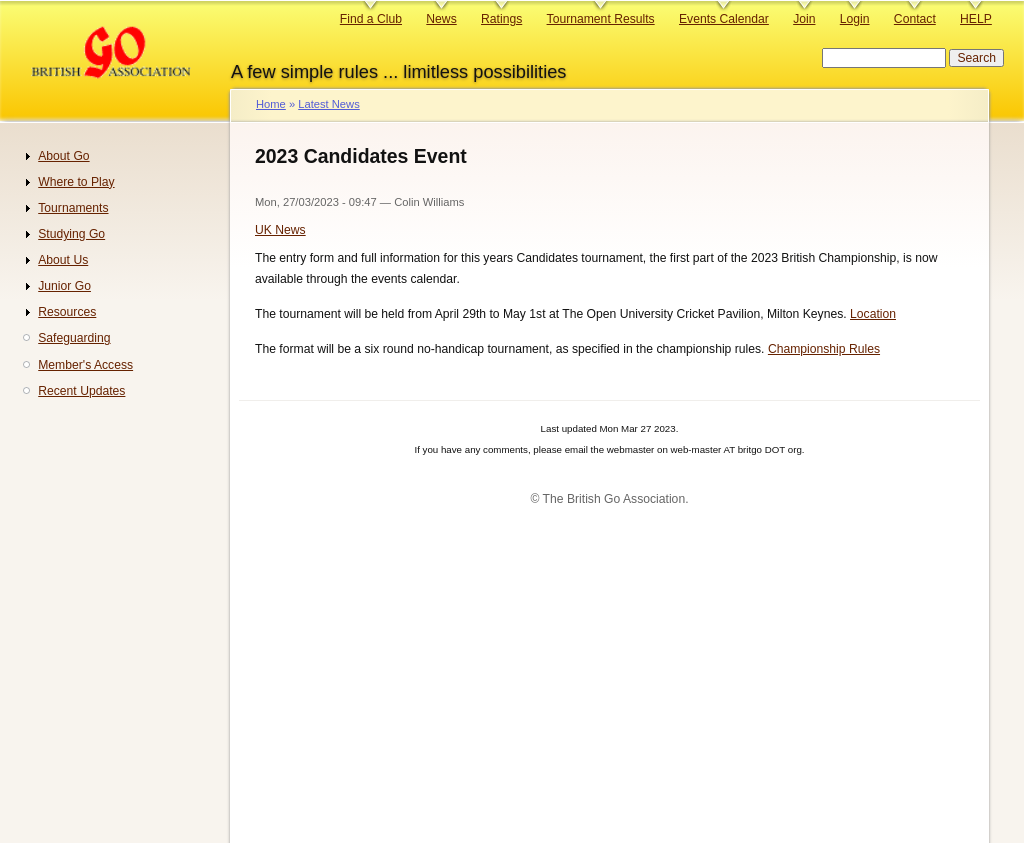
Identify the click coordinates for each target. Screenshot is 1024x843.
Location (873, 314)
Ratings (501, 19)
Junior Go (64, 286)
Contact (915, 19)
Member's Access (85, 365)
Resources (67, 312)
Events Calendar (724, 19)
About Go (63, 156)
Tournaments (73, 208)
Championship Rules (824, 349)
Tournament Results (601, 19)
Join (804, 19)
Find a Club (371, 19)
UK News (280, 230)
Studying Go (71, 234)
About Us (63, 260)
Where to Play (76, 182)
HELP (976, 19)
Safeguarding (74, 338)
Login (855, 19)
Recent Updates (81, 391)
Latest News (328, 104)
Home (271, 104)
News (441, 19)
